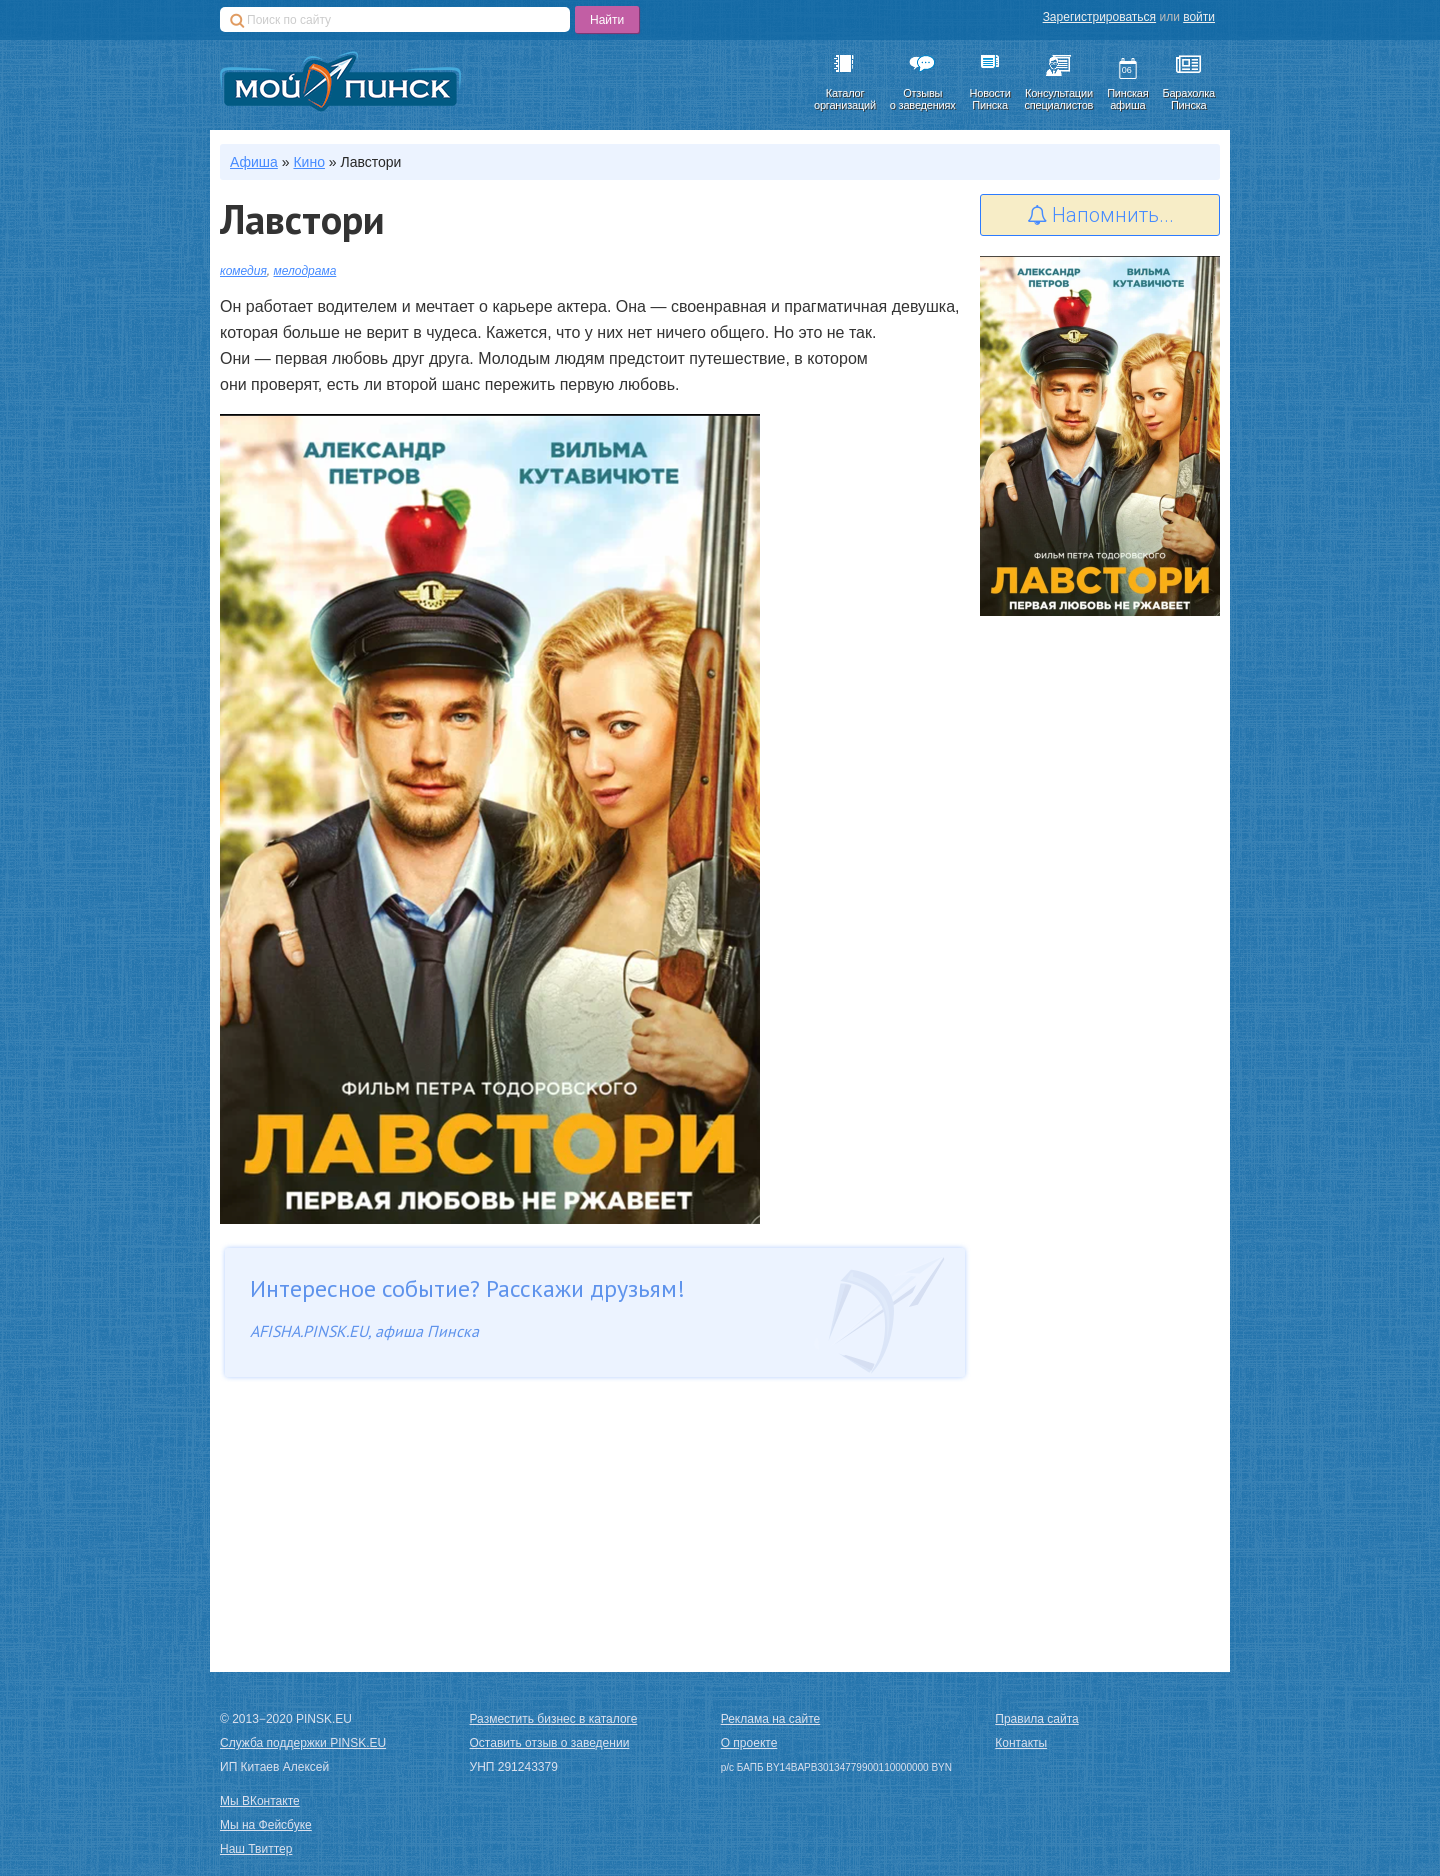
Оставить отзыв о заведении (550, 1743)
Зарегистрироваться (1099, 17)
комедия (243, 271)
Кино (309, 162)
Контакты (1021, 1743)
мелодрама (305, 271)
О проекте (749, 1743)
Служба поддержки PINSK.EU (303, 1743)
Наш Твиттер (256, 1849)
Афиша (254, 162)
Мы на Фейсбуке (266, 1825)
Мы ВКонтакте (260, 1801)
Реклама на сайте (771, 1719)
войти (1199, 17)
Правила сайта (1036, 1719)
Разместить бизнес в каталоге (554, 1719)
